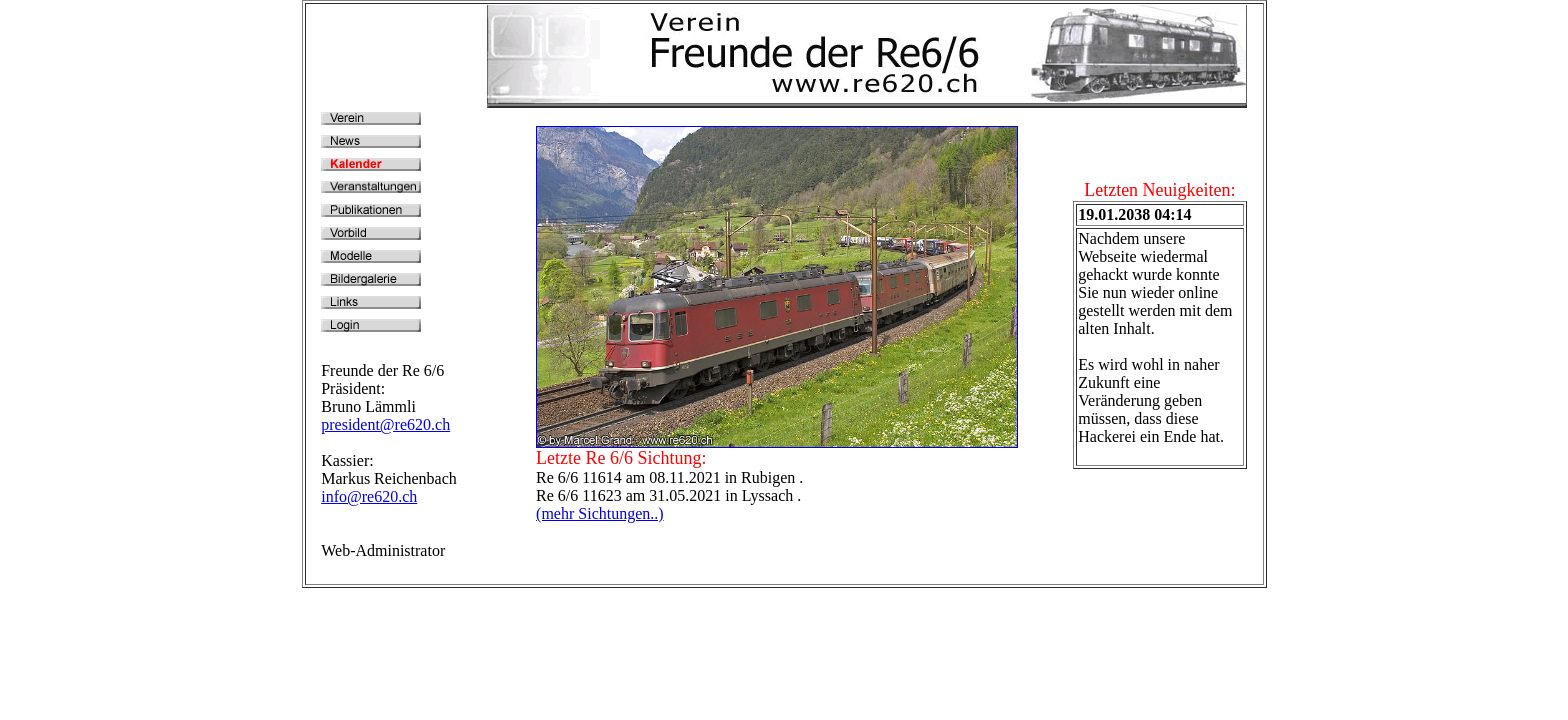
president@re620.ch (385, 424)
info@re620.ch (369, 496)
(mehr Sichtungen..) (600, 513)
